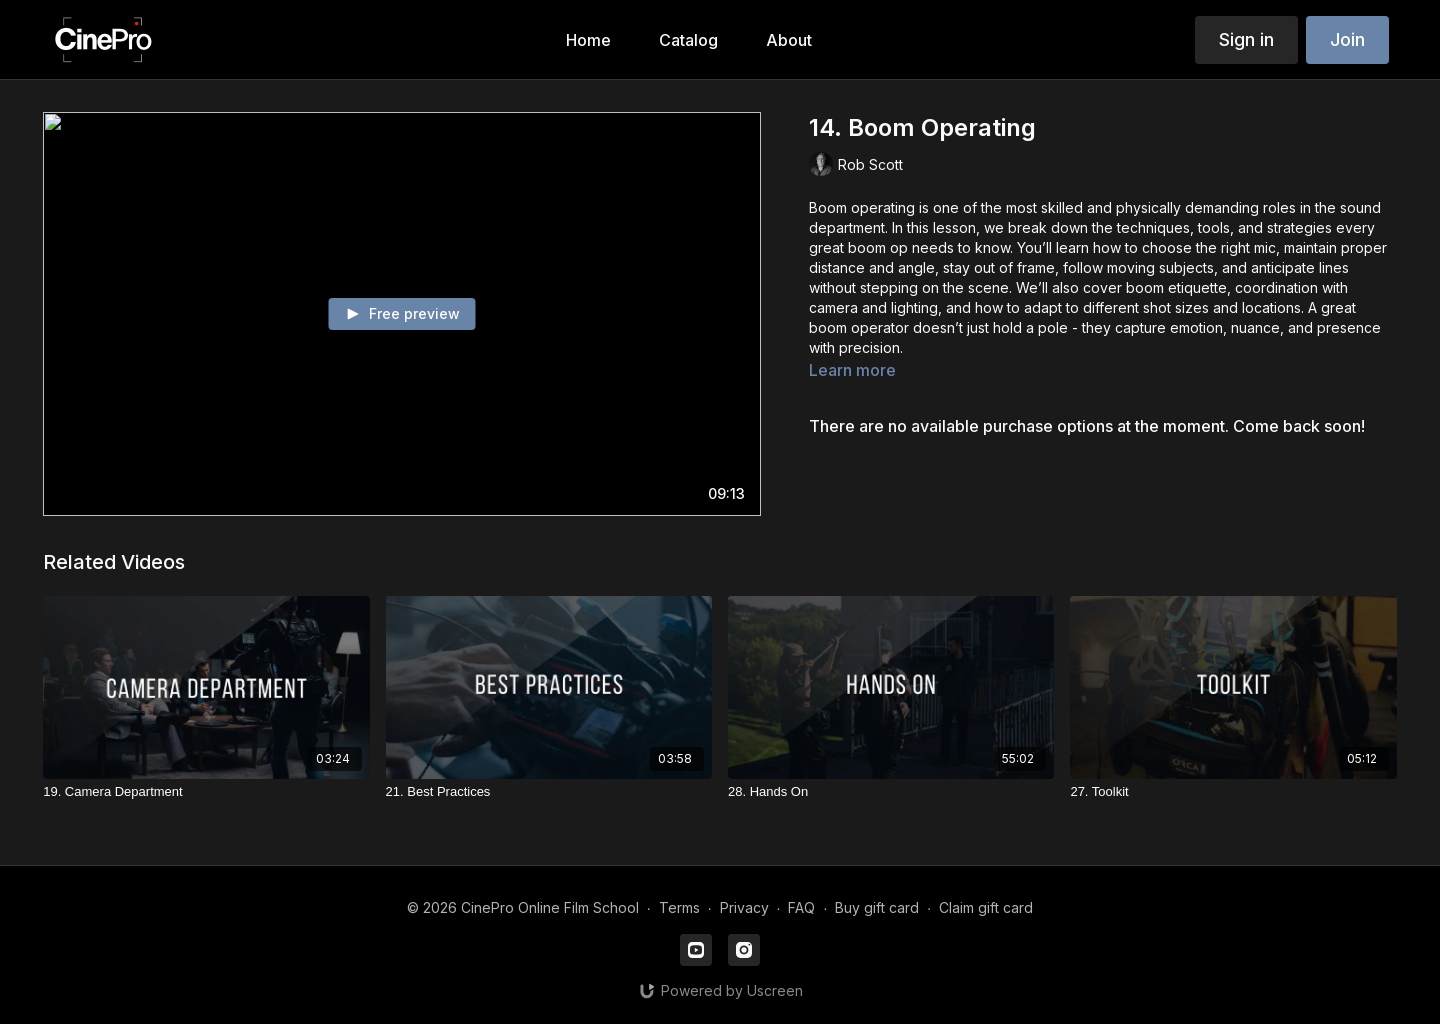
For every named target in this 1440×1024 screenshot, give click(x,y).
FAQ (801, 907)
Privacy (744, 907)
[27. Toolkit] (1233, 792)
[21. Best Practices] (549, 792)
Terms (679, 907)
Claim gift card (986, 907)
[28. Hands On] (891, 792)
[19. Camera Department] (206, 792)
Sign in (1246, 39)
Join (1347, 39)
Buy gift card (877, 907)
